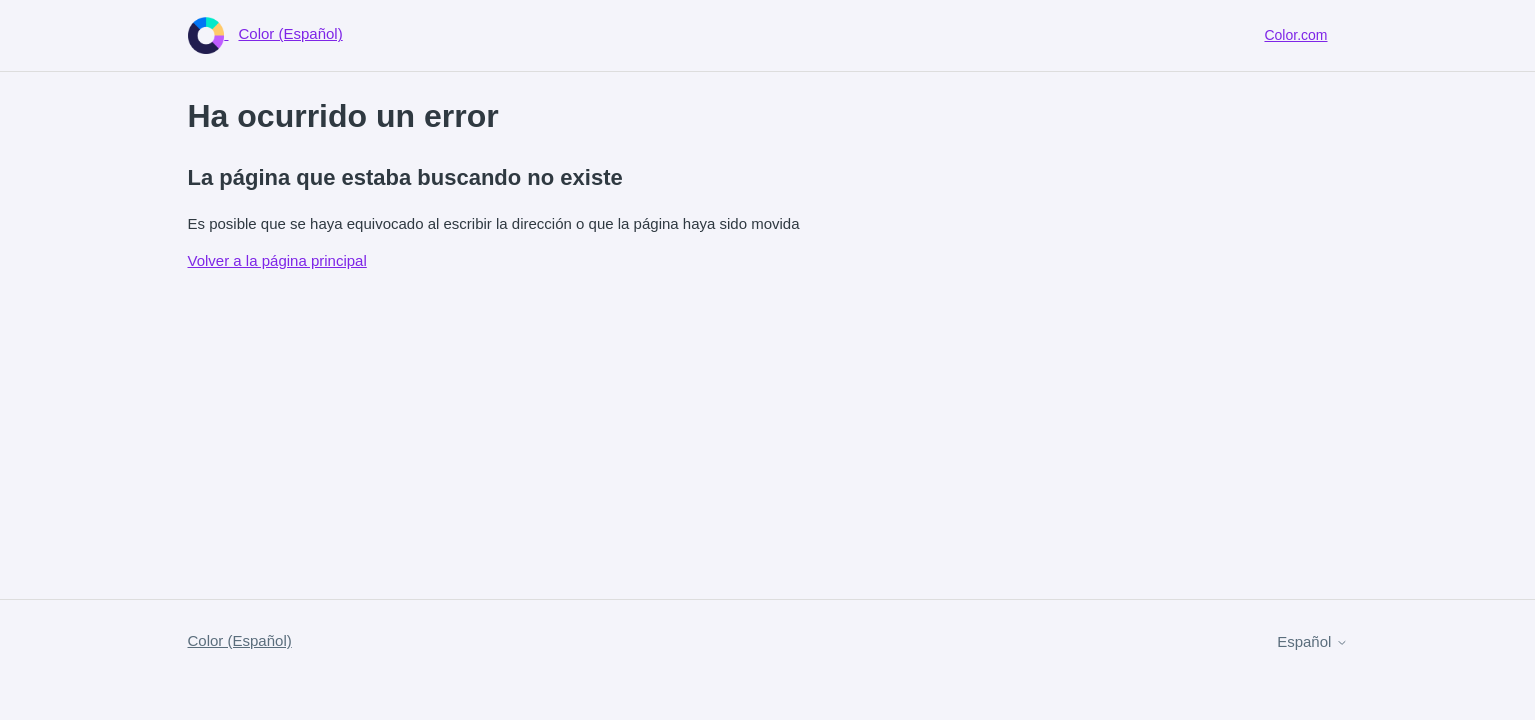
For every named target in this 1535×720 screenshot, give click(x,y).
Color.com (1295, 35)
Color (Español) (240, 640)
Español (1312, 641)
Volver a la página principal (277, 260)
